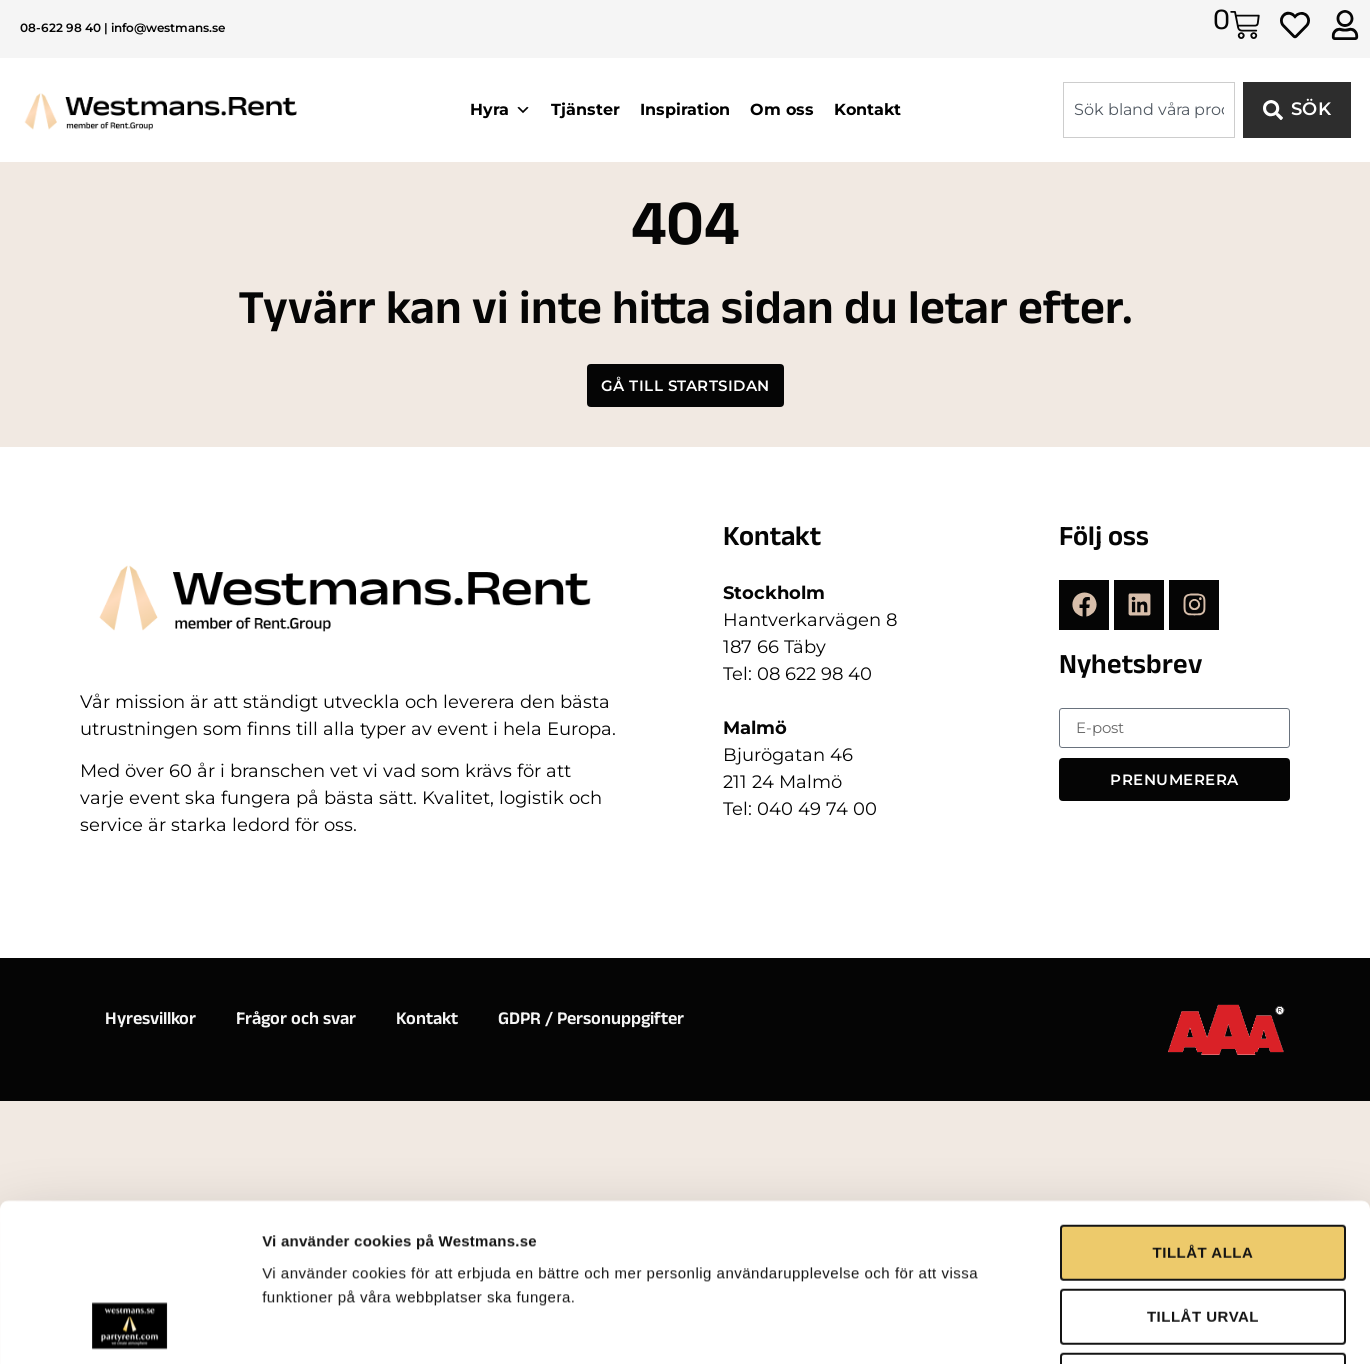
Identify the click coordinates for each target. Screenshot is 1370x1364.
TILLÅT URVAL (1203, 1122)
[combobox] (1149, 110)
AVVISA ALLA (1202, 1186)
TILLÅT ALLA (1203, 1058)
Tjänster (585, 109)
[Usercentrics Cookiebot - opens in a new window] (129, 1264)
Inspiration (685, 109)
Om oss (782, 109)
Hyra (500, 110)
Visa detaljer (1086, 1263)
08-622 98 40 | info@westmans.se (122, 27)
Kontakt (867, 109)
